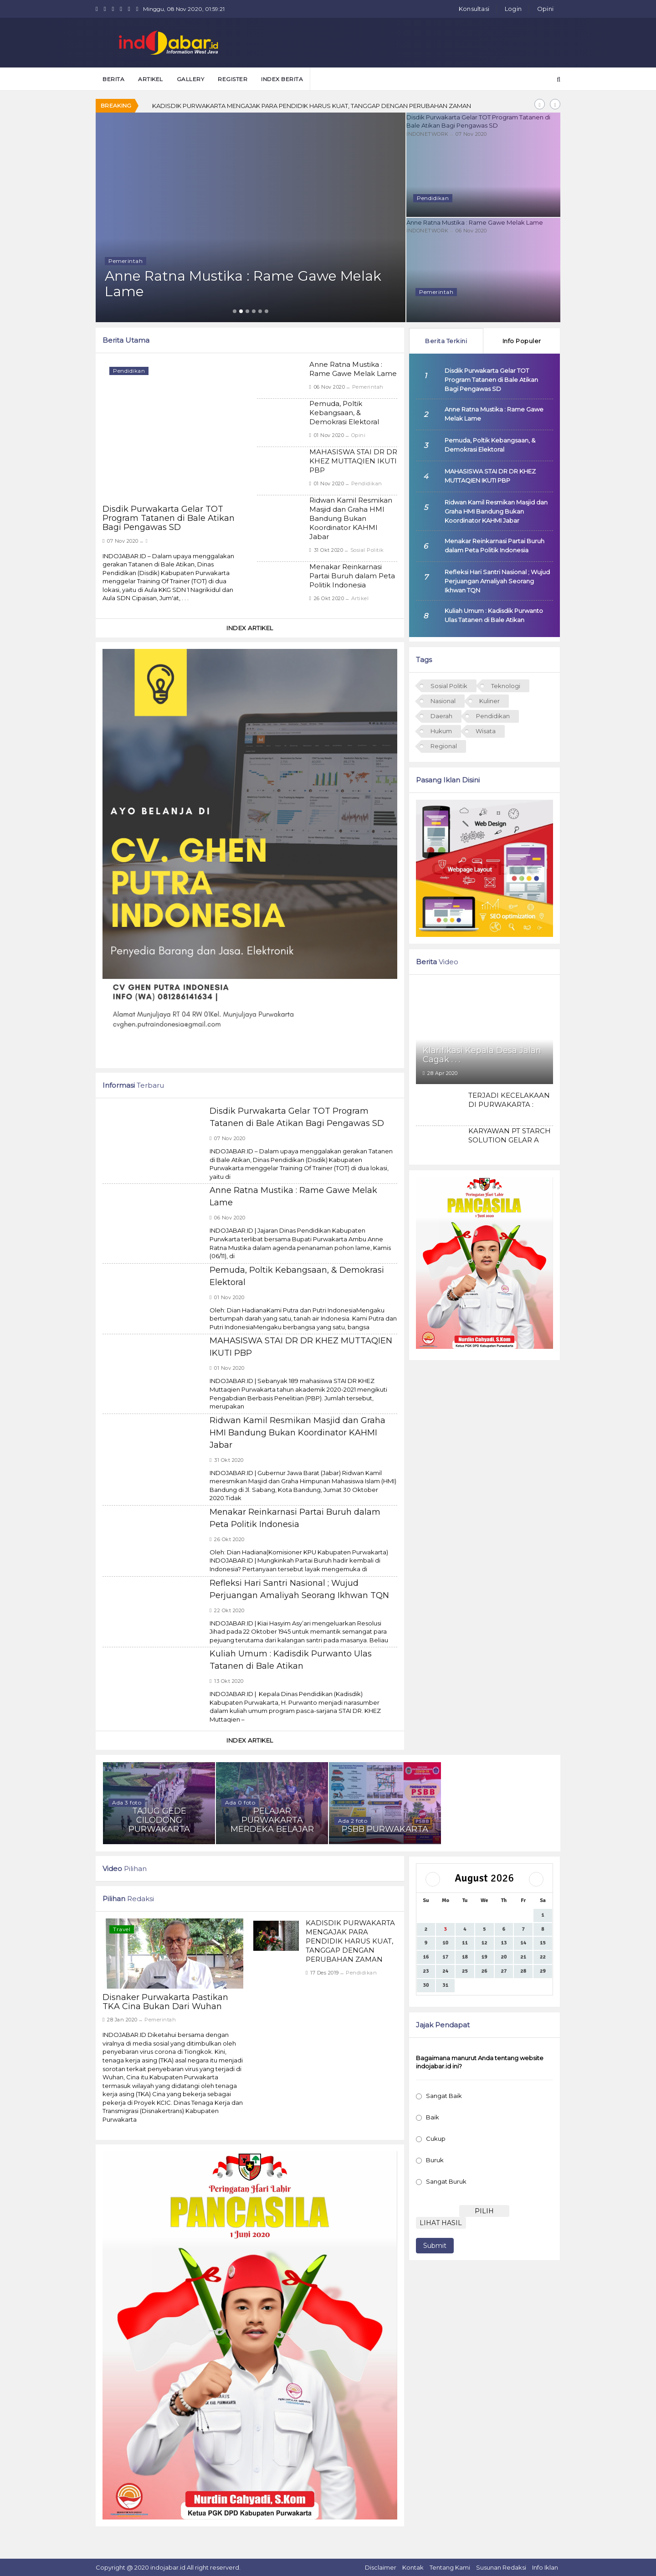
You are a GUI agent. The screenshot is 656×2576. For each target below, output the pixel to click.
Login (513, 8)
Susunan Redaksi (501, 2567)
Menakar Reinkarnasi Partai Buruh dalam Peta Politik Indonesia (352, 575)
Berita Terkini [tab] (446, 340)
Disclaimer (380, 2567)
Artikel (360, 598)
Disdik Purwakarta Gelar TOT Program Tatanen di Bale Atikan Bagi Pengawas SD (483, 121)
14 (523, 1942)
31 (445, 1985)
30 (426, 1985)
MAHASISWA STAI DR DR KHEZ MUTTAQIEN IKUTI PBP (353, 460)
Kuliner (489, 700)
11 (465, 1942)
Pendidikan (366, 483)
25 (465, 1971)
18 (465, 1957)
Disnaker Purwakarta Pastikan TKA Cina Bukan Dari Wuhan (165, 2001)
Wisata (486, 731)
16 (426, 1957)
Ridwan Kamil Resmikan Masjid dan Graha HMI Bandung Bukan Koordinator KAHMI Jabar (350, 518)
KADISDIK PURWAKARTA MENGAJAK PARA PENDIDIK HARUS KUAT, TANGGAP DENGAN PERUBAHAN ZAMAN (311, 105)
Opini (545, 8)
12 (484, 1942)
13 (504, 1942)
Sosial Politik (367, 550)
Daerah (441, 716)
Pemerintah (368, 387)
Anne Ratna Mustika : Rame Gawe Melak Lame (483, 222)
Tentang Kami (450, 2567)
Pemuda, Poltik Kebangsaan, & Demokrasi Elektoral (344, 412)
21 (523, 1957)
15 (543, 1942)
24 (445, 1971)
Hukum (441, 731)
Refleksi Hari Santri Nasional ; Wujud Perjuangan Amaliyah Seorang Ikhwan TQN (497, 581)
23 (426, 1971)
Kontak (413, 2567)
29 (543, 1971)
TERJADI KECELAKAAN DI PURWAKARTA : (509, 1100)
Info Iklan (545, 2567)
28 (523, 1971)
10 (445, 1942)
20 (504, 1957)
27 (504, 1971)
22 (543, 1957)
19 (484, 1957)
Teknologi (505, 685)
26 (484, 1971)
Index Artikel (249, 628)
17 (445, 1957)
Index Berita (282, 79)
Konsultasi (474, 8)
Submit (434, 2246)
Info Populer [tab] (521, 340)
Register (232, 79)
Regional (443, 746)
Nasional (443, 700)
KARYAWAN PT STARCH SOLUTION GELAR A (509, 1135)
